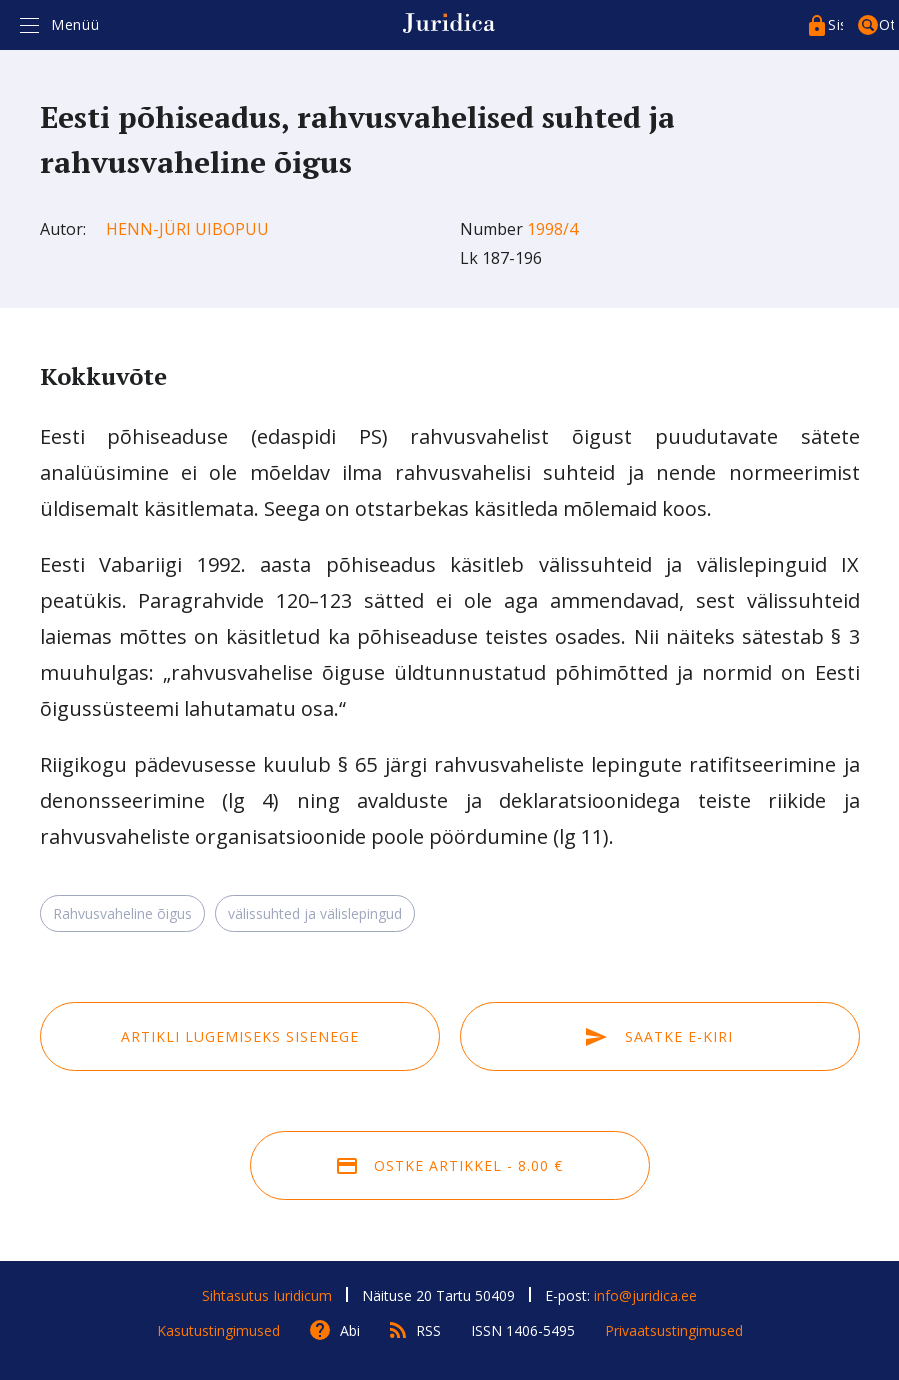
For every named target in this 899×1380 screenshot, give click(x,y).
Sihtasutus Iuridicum (267, 1295)
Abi (350, 1330)
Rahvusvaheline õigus (122, 913)
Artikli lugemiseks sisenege (240, 1036)
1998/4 (552, 229)
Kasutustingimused (218, 1330)
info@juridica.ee (645, 1295)
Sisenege (835, 24)
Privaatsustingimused (674, 1330)
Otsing (886, 24)
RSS (428, 1330)
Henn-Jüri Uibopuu (187, 229)
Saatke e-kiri (659, 1036)
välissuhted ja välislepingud (315, 913)
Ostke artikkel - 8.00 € (450, 1165)
